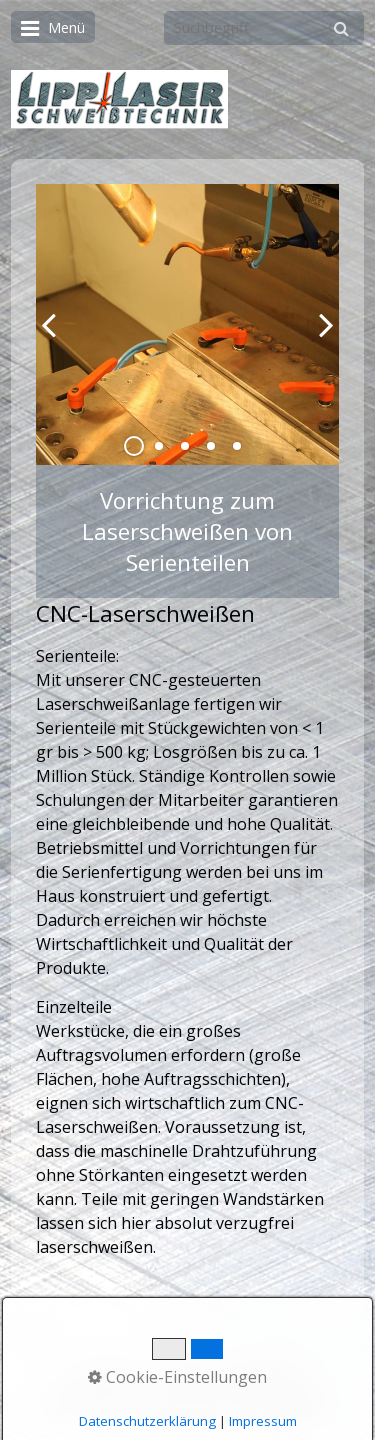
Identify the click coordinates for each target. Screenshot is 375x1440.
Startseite (110, 1371)
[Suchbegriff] (264, 28)
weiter (319, 341)
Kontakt (183, 1371)
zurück (56, 341)
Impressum (261, 1371)
